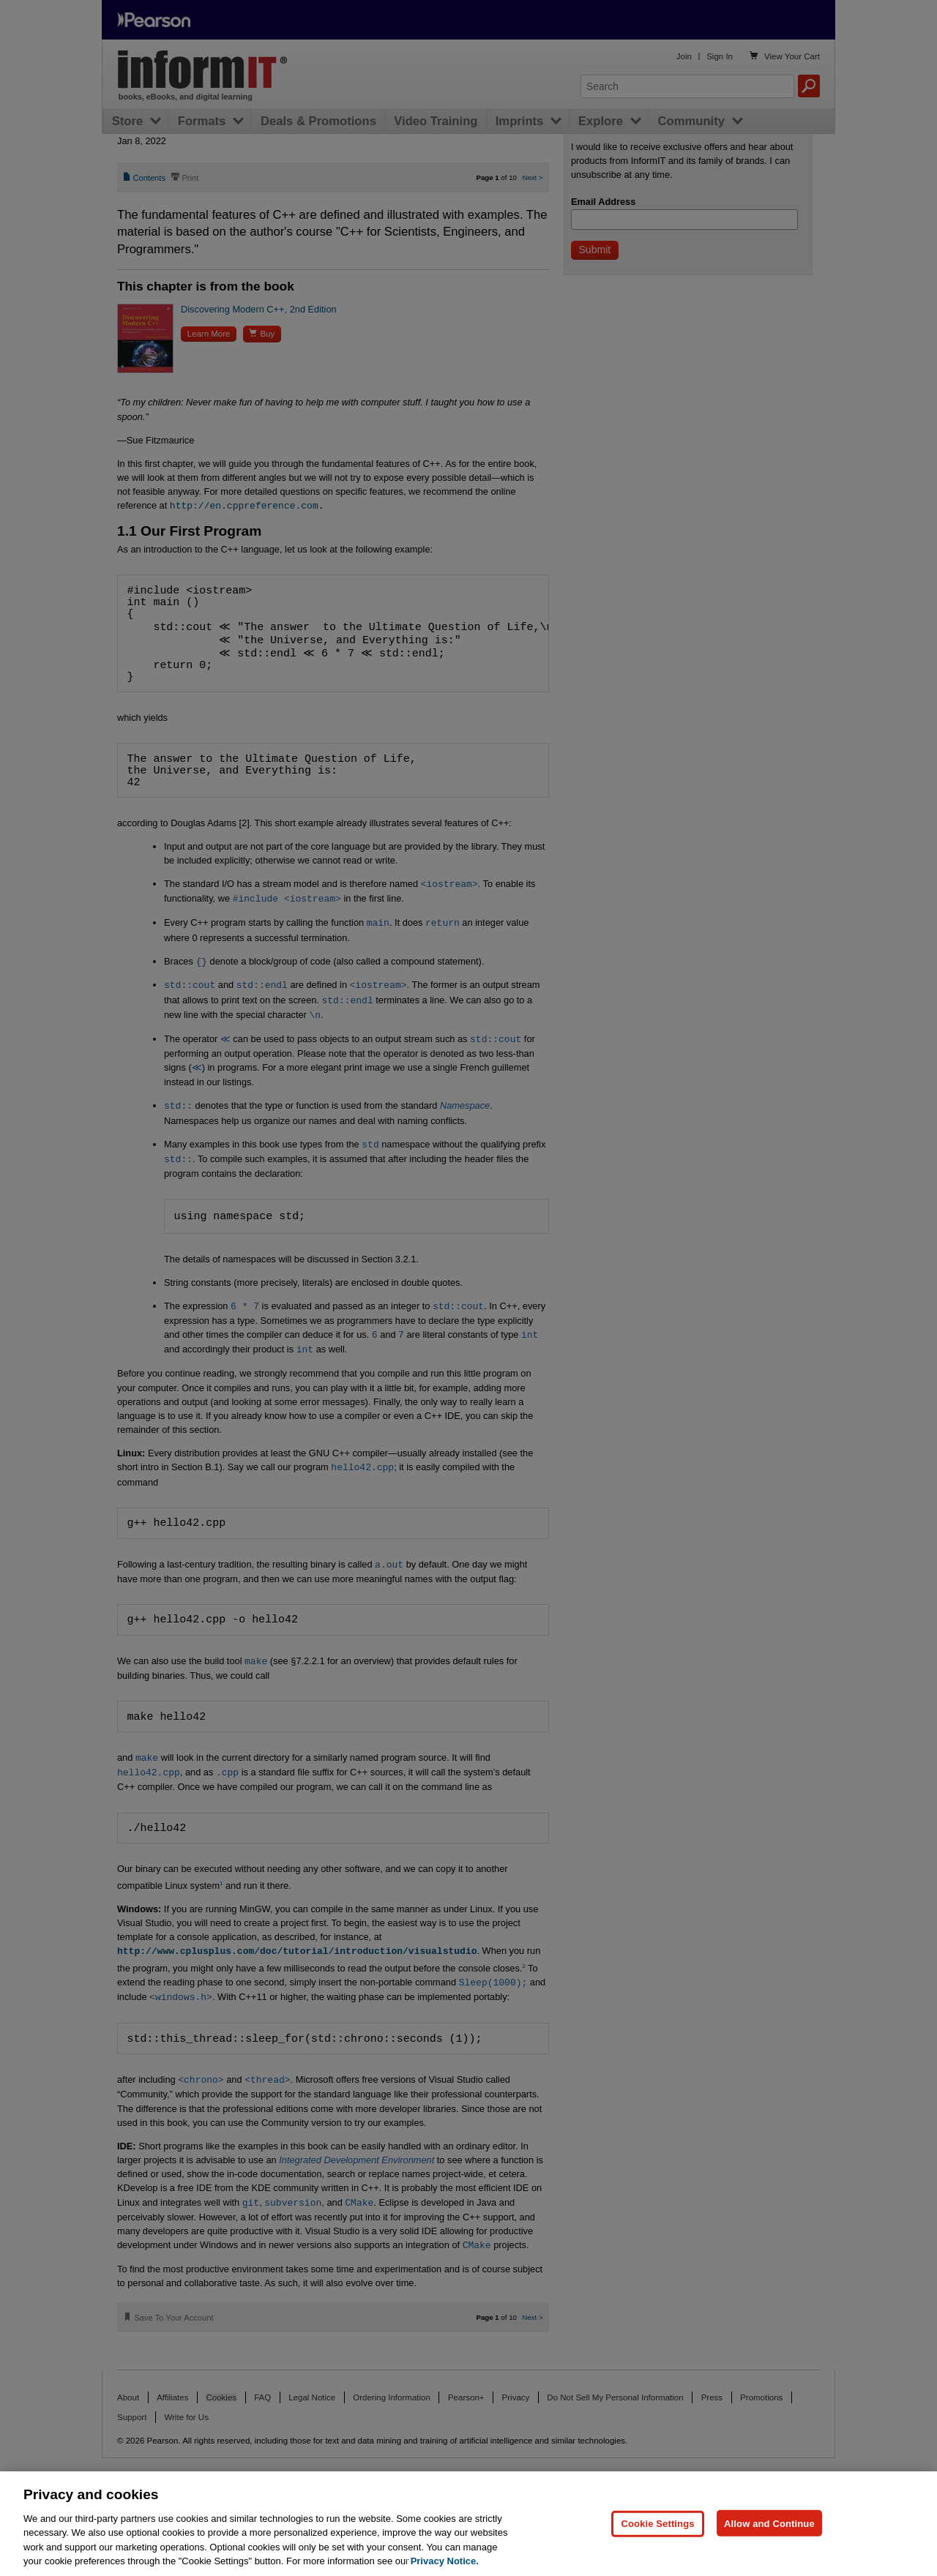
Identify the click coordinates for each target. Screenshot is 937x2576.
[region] (468, 2523)
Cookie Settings (657, 2522)
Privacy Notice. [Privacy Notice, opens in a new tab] (445, 2561)
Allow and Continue (769, 2522)
